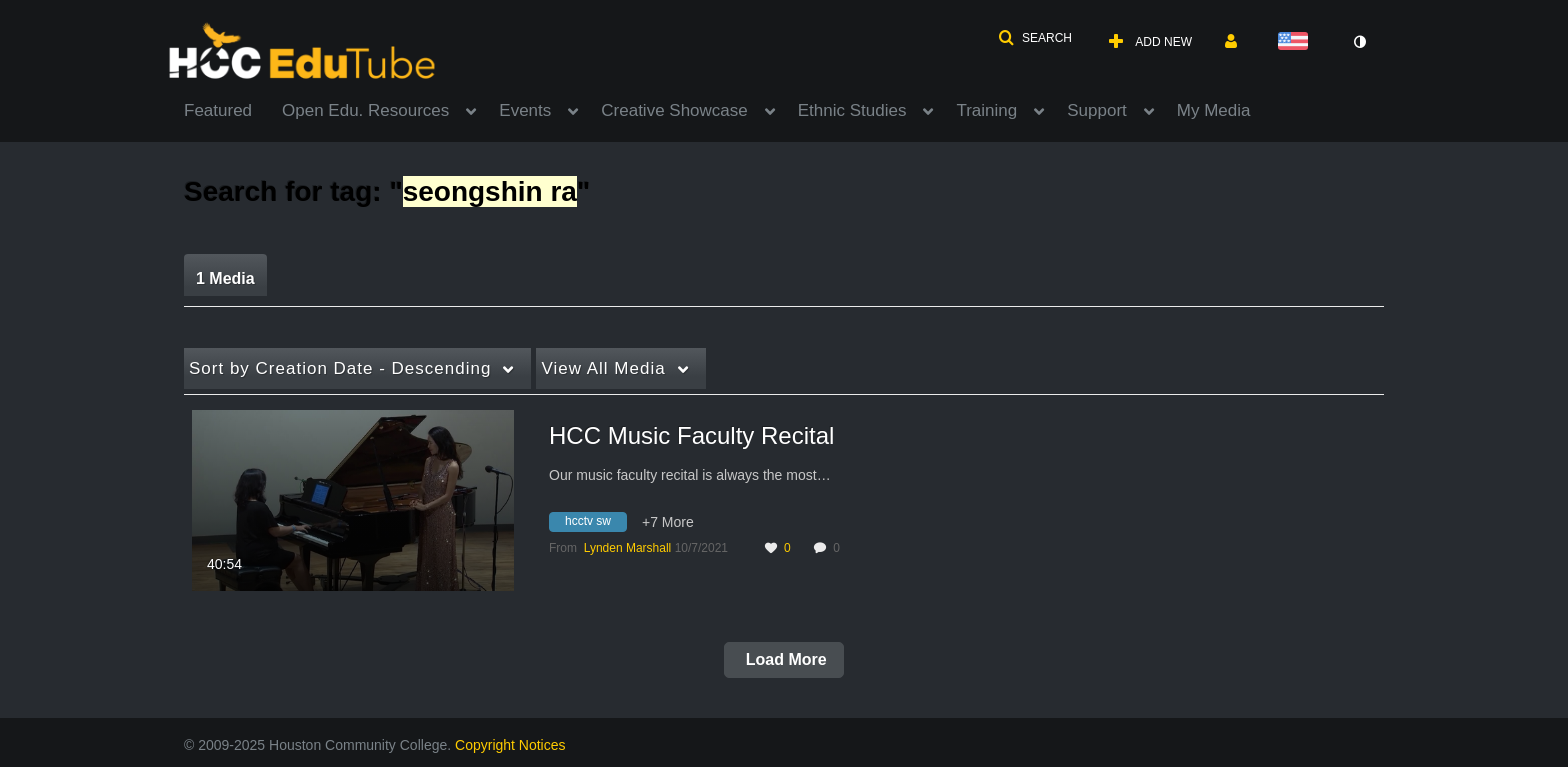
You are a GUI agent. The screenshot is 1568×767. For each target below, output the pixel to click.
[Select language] (1297, 42)
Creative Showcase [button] (674, 110)
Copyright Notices (510, 745)
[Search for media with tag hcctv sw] (595, 525)
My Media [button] (1214, 110)
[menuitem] (233, 109)
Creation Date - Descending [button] (340, 368)
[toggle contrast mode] (1359, 42)
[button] (1035, 38)
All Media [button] (603, 368)
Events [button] (525, 110)
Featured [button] (218, 110)
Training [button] (986, 110)
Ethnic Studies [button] (852, 110)
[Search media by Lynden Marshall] (628, 548)
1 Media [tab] (225, 278)
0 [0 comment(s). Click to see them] (839, 548)
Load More (783, 659)
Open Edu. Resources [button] (365, 110)
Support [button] (1097, 110)
